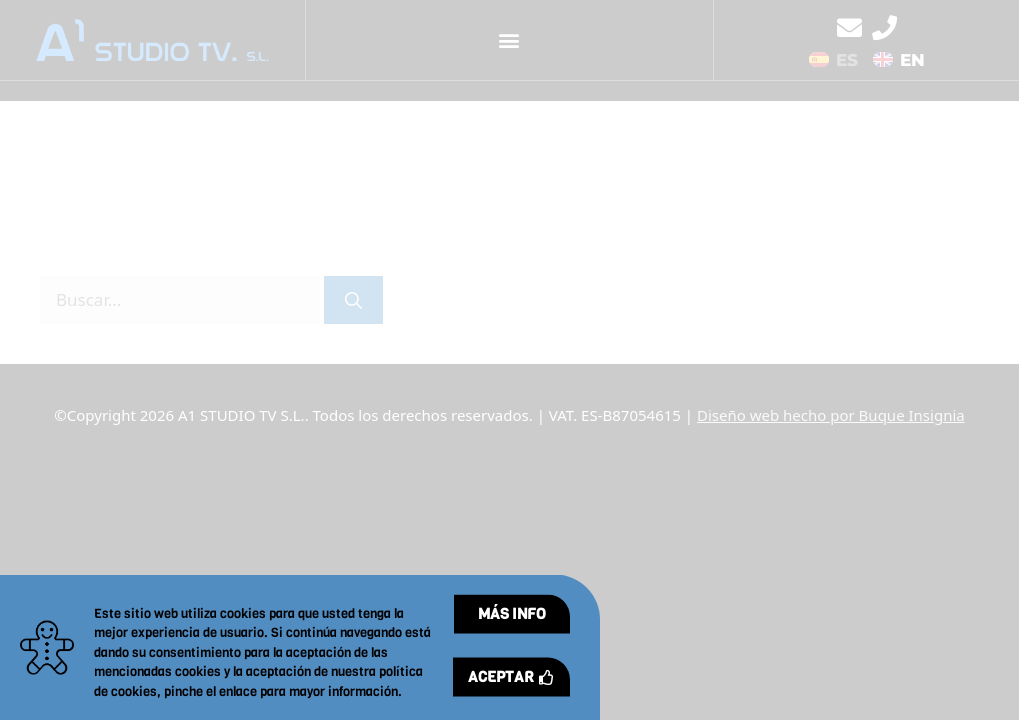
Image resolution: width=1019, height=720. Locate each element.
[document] (509, 360)
